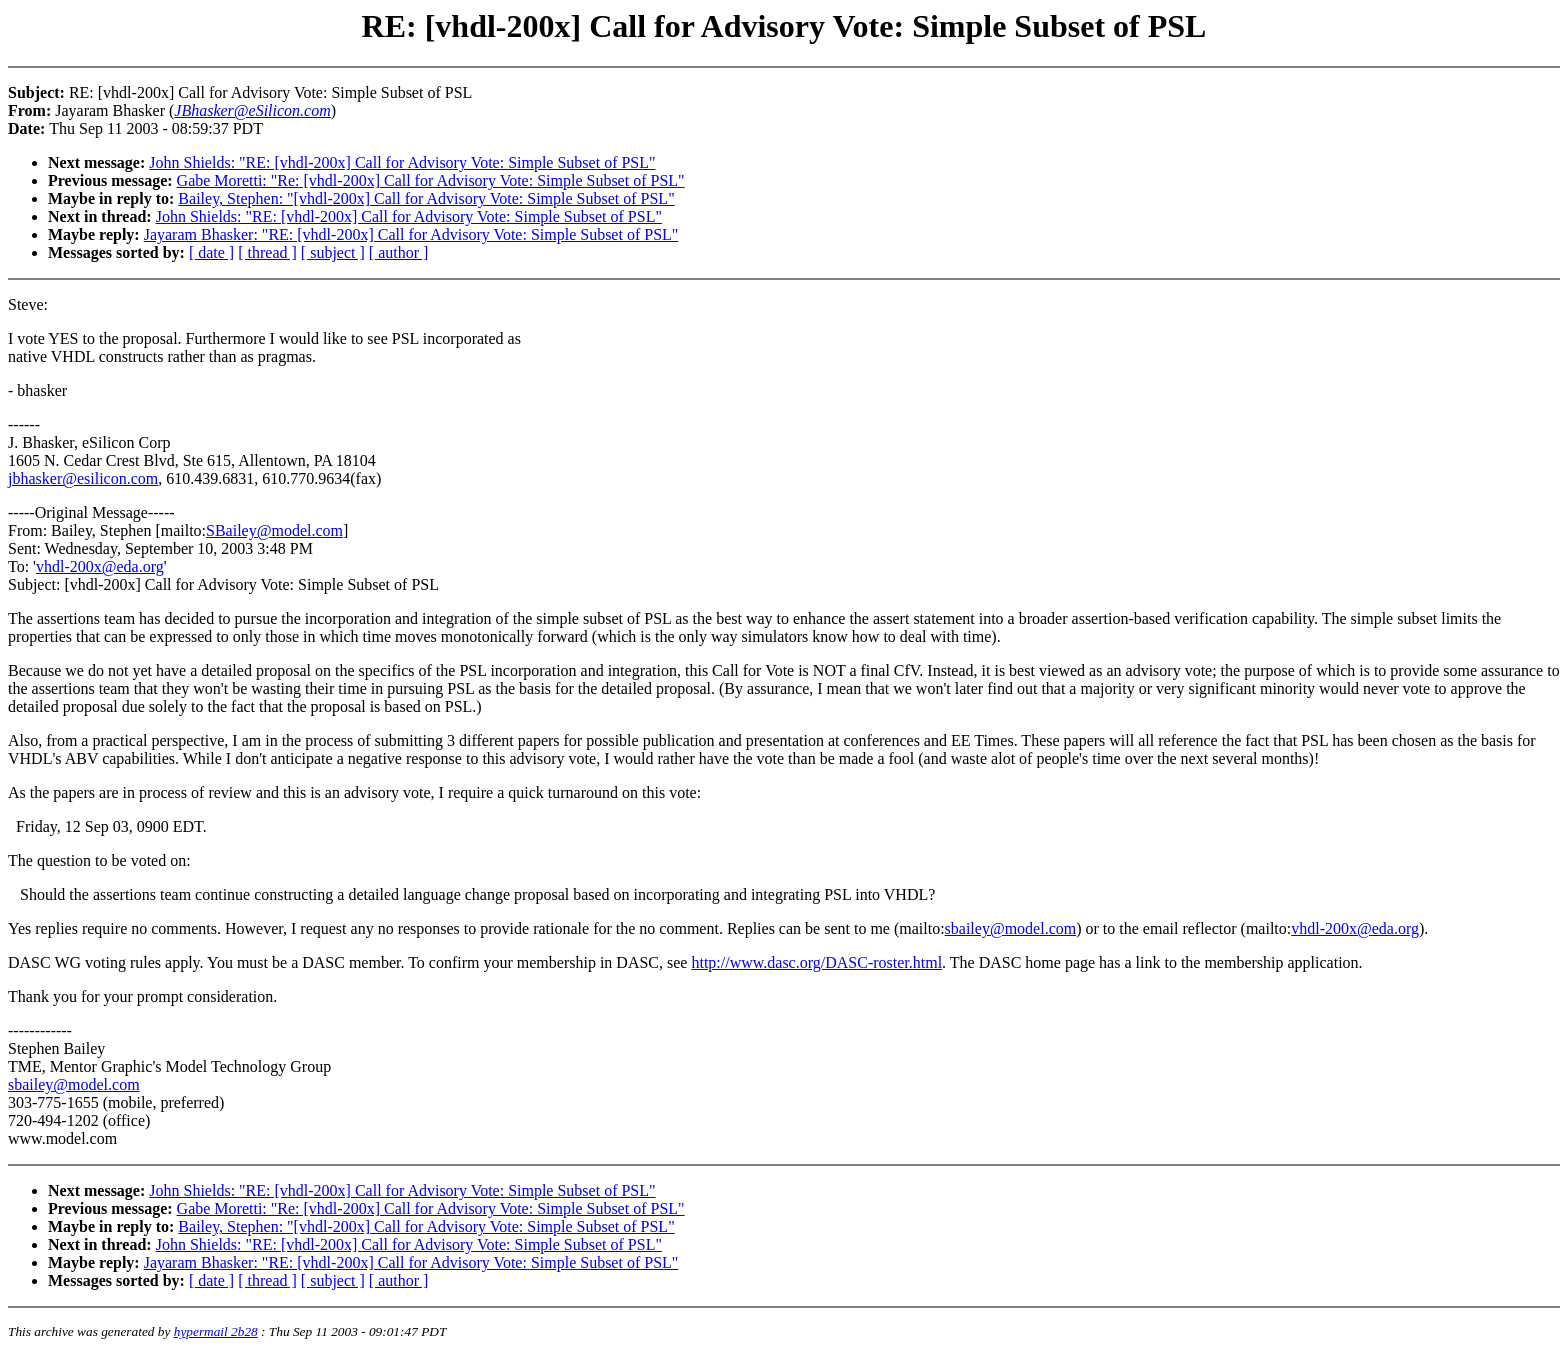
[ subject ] (333, 252)
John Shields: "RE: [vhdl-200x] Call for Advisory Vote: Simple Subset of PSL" (402, 162)
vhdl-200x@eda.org (100, 566)
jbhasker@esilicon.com (83, 478)
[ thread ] (267, 252)
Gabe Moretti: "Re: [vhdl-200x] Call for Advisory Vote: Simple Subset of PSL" (431, 180)
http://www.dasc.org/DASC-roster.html (816, 962)
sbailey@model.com (1011, 928)
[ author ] (399, 252)
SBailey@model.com (274, 530)
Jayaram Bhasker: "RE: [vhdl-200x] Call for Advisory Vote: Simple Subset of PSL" (411, 234)
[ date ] (211, 252)
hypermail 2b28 (216, 1331)
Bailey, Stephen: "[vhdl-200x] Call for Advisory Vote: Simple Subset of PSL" (426, 198)
